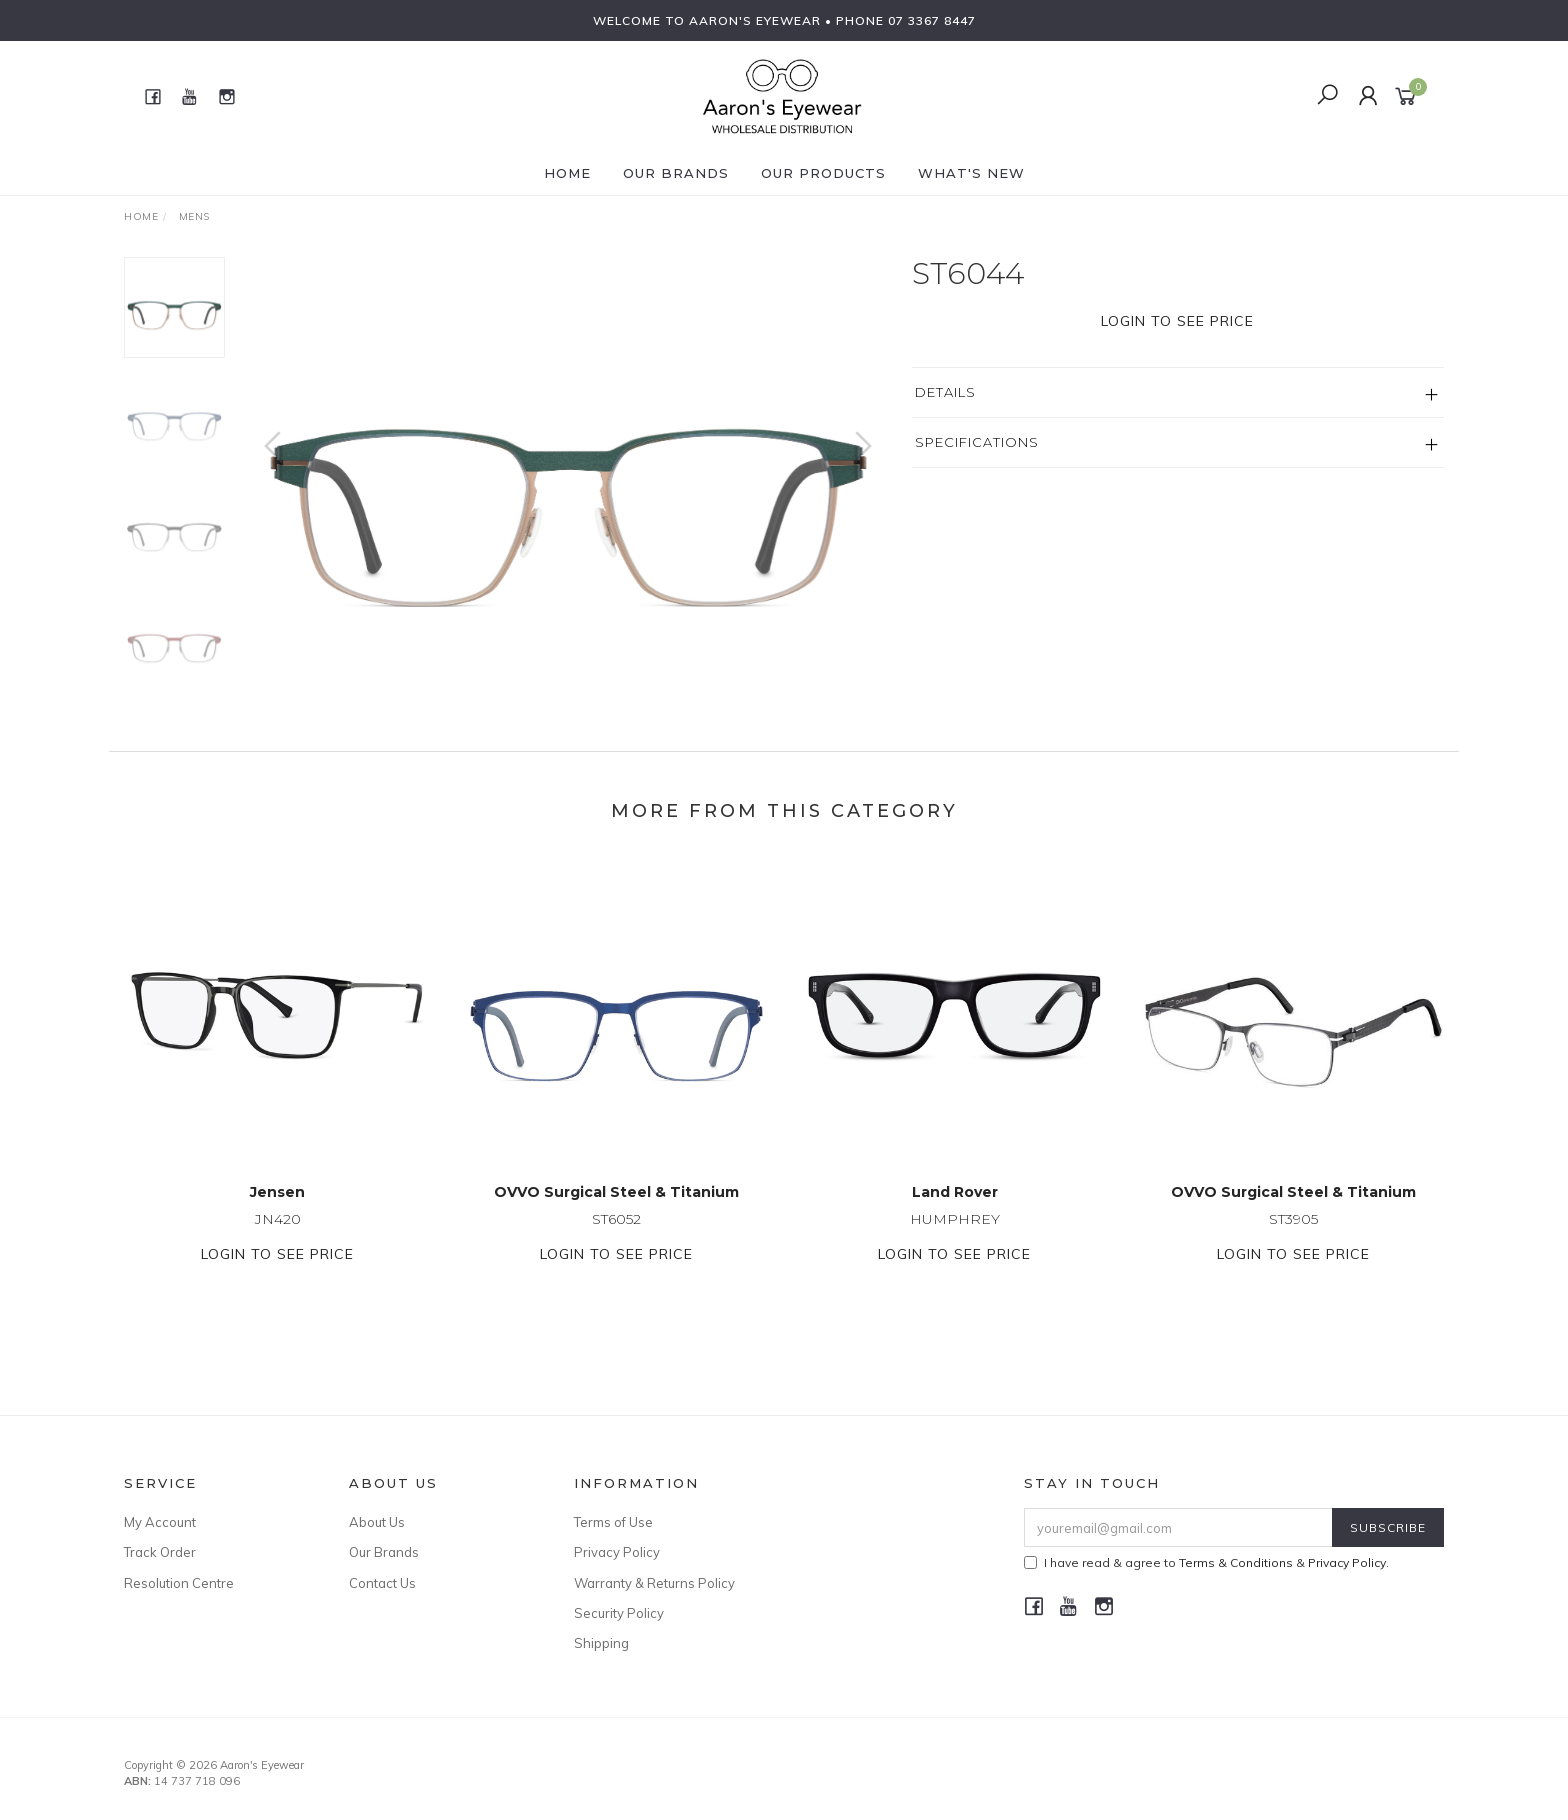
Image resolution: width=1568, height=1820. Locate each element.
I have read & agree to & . (1206, 1562)
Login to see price (1177, 321)
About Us (377, 1522)
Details (945, 392)
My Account (160, 1522)
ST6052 (616, 1237)
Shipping (601, 1643)
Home (567, 173)
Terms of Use (613, 1522)
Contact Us (382, 1583)
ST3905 (1293, 1237)
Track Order (160, 1552)
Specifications (977, 442)
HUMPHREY (955, 1237)
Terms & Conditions (1236, 1562)
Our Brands (676, 173)
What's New (971, 173)
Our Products (823, 173)
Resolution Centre (179, 1583)
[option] (568, 466)
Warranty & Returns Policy (654, 1583)
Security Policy (619, 1613)
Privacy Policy (617, 1552)
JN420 (278, 1237)
